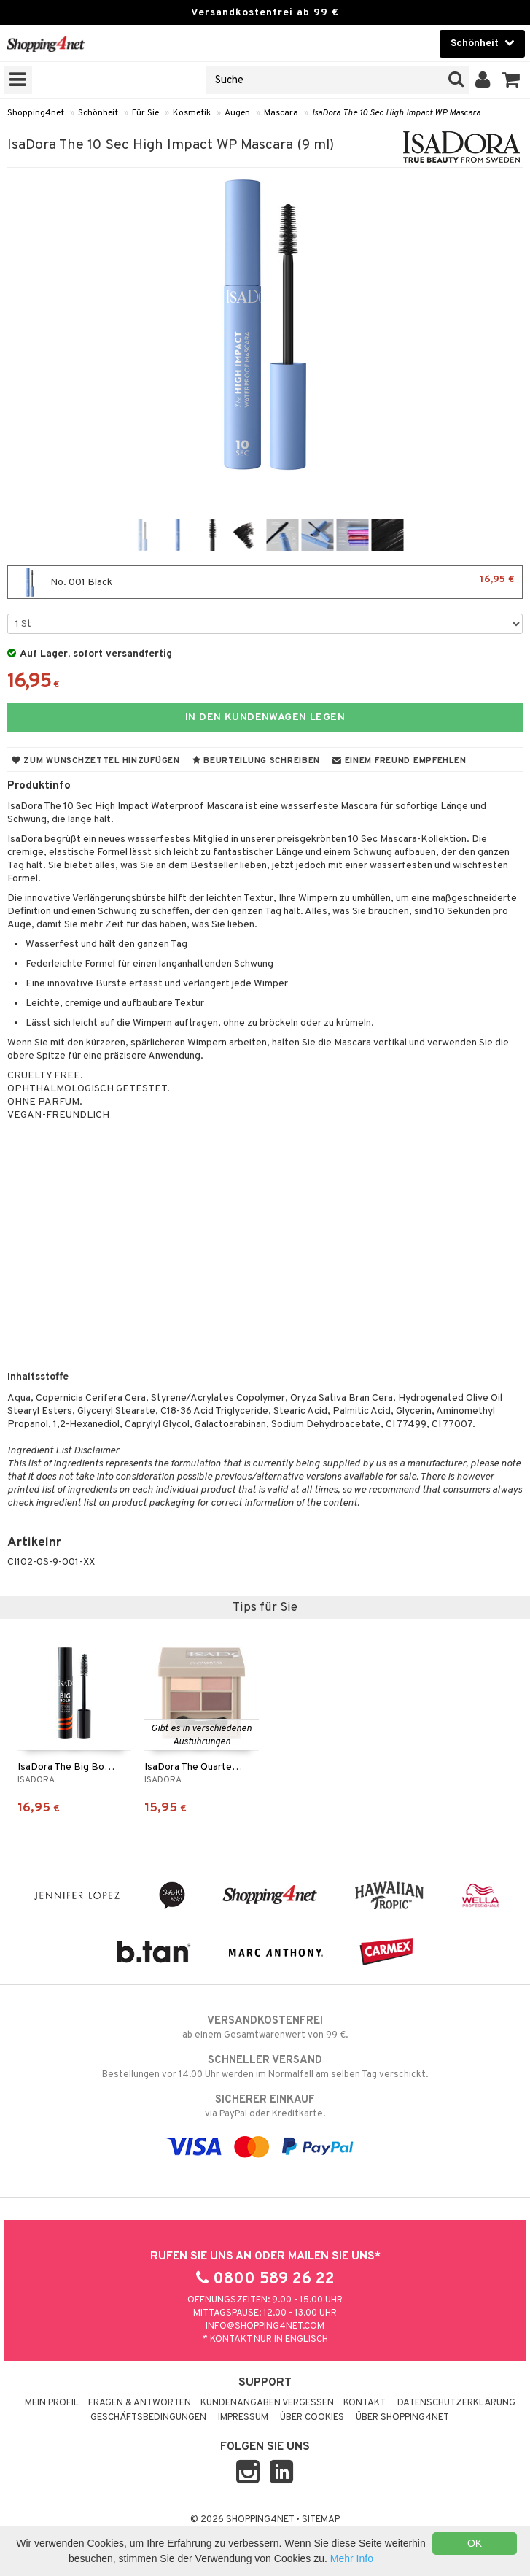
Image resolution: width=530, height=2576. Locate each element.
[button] (511, 80)
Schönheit (98, 113)
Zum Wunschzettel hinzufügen (96, 761)
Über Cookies (312, 2418)
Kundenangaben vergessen (267, 2403)
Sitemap (321, 2520)
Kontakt (364, 2403)
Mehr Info (351, 2558)
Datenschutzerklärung (456, 2403)
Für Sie (145, 113)
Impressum (243, 2418)
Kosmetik (192, 113)
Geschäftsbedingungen (148, 2418)
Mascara (281, 113)
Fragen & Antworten (139, 2403)
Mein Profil (52, 2403)
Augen (237, 113)
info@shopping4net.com (265, 2326)
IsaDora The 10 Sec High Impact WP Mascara (396, 113)
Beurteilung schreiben (256, 761)
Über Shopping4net (402, 2418)
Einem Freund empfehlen (399, 761)
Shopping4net (35, 113)
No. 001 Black (265, 582)
